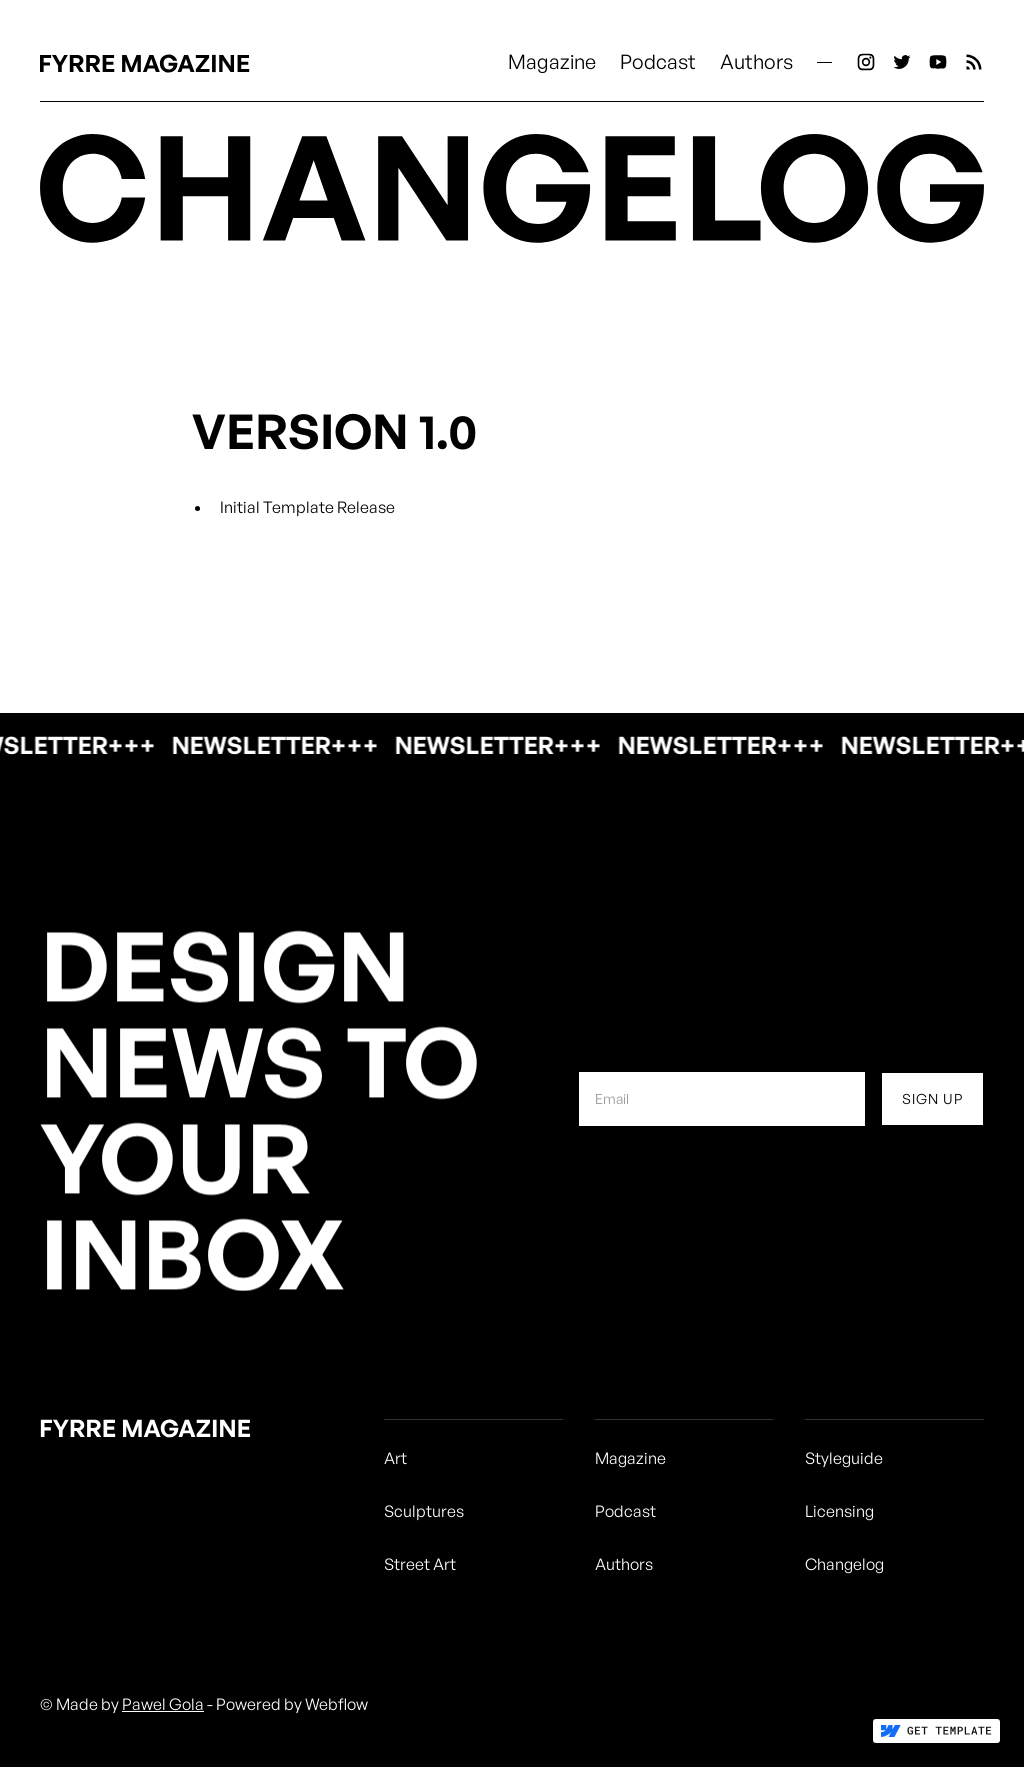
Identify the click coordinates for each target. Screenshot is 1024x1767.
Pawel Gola (163, 1704)
